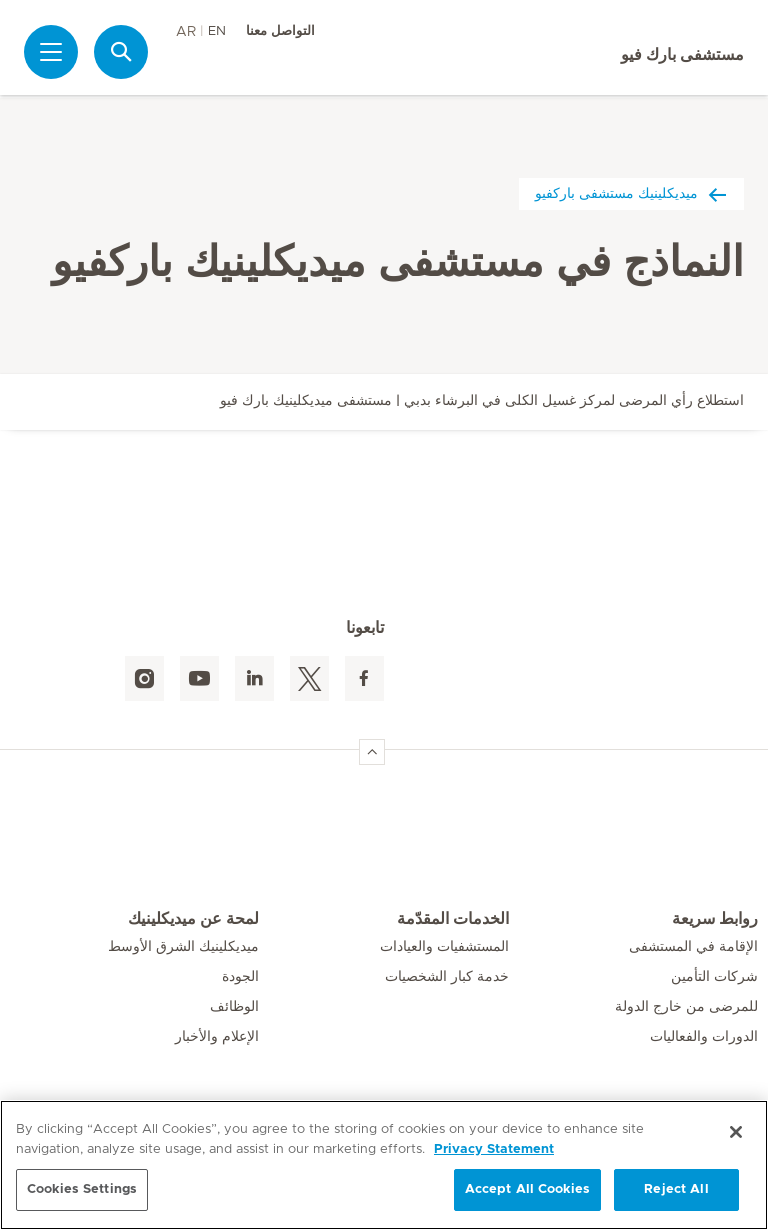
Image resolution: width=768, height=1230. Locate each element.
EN (217, 31)
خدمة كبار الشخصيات (447, 977)
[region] (384, 1165)
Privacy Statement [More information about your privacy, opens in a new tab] (494, 1149)
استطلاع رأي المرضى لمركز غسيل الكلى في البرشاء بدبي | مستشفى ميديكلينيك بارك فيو (482, 401)
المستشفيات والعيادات (444, 947)
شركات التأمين (714, 977)
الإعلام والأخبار (217, 1037)
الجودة (240, 977)
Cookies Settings (82, 1189)
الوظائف (234, 1007)
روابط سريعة (715, 919)
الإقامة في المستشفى (693, 947)
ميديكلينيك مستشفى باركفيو (631, 193)
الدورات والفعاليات (704, 1037)
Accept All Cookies (527, 1189)
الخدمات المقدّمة (453, 919)
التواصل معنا (280, 31)
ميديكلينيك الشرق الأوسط (183, 947)
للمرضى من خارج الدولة (686, 1007)
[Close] (736, 1132)
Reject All (676, 1189)
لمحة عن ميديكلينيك (193, 919)
